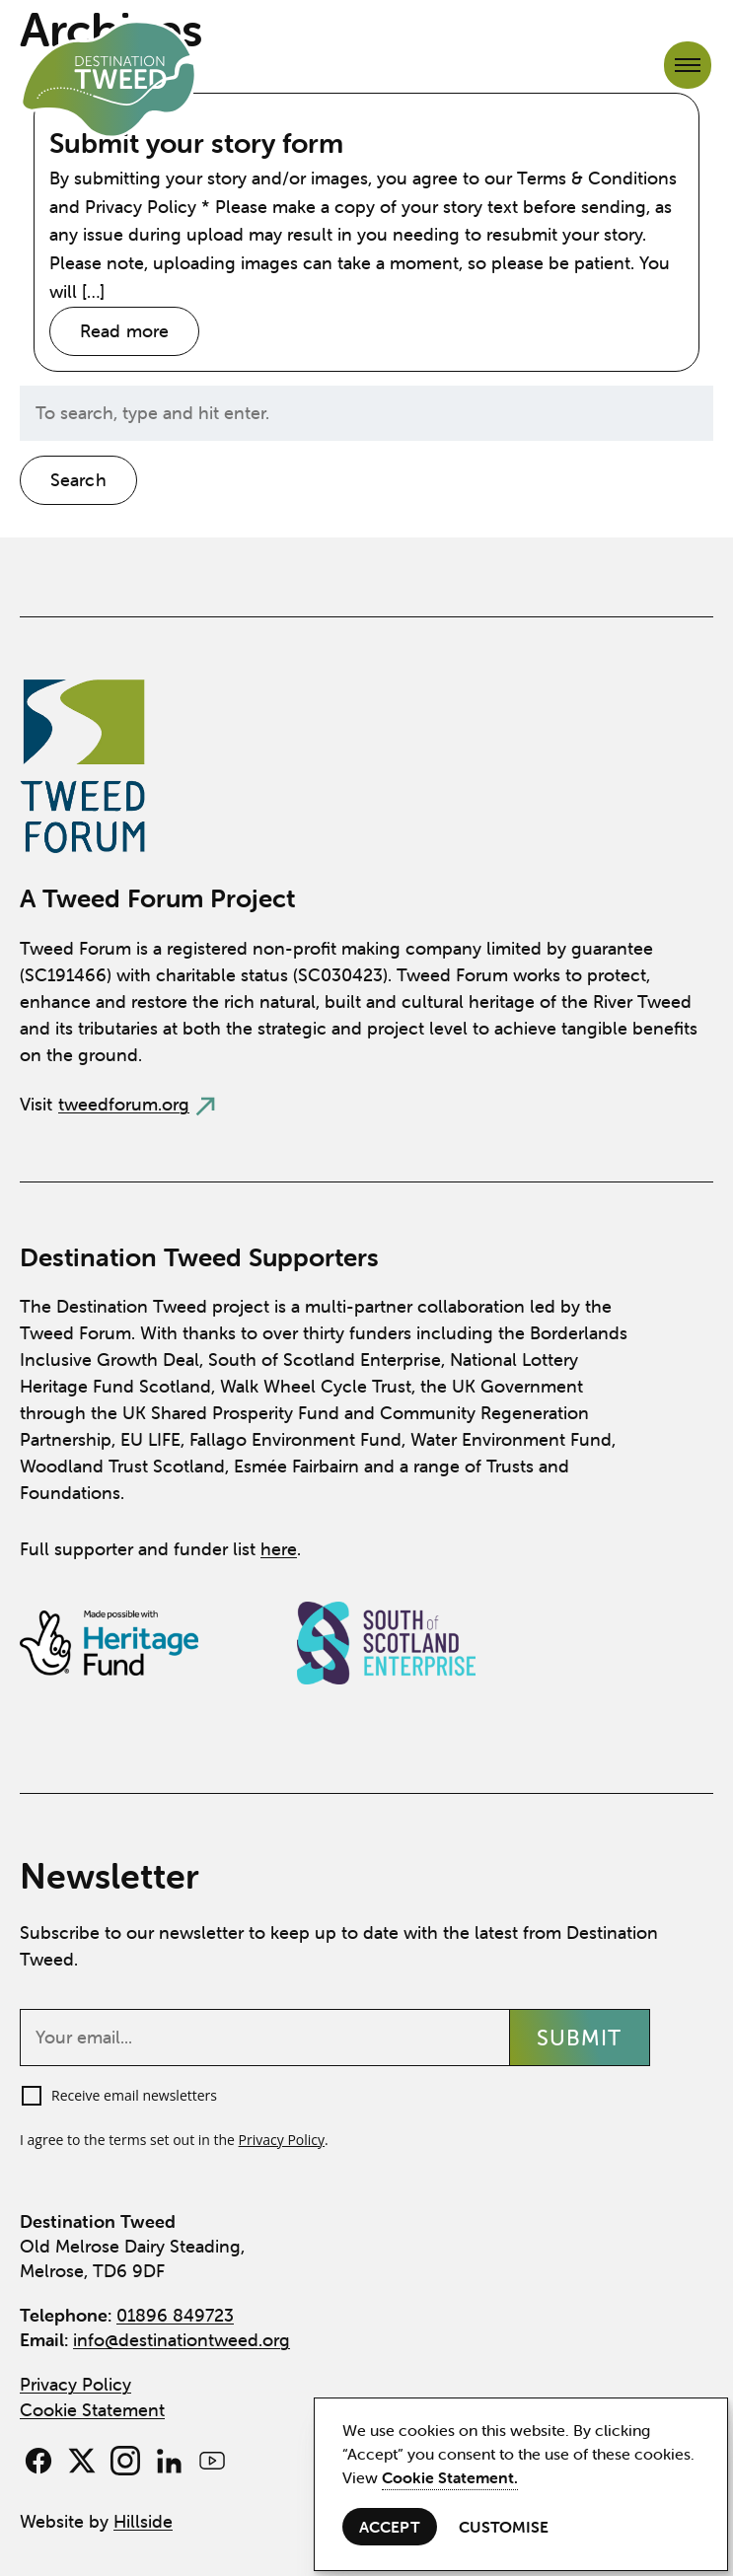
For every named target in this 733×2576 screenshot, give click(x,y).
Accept (389, 2527)
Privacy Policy (282, 2139)
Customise (504, 2527)
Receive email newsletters (134, 2095)
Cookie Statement (92, 2409)
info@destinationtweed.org (181, 2339)
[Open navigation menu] (687, 65)
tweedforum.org (123, 1104)
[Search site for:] (366, 413)
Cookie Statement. (450, 2477)
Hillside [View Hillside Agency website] (143, 2521)
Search (78, 479)
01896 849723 (175, 2315)
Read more (124, 331)
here (278, 1549)
